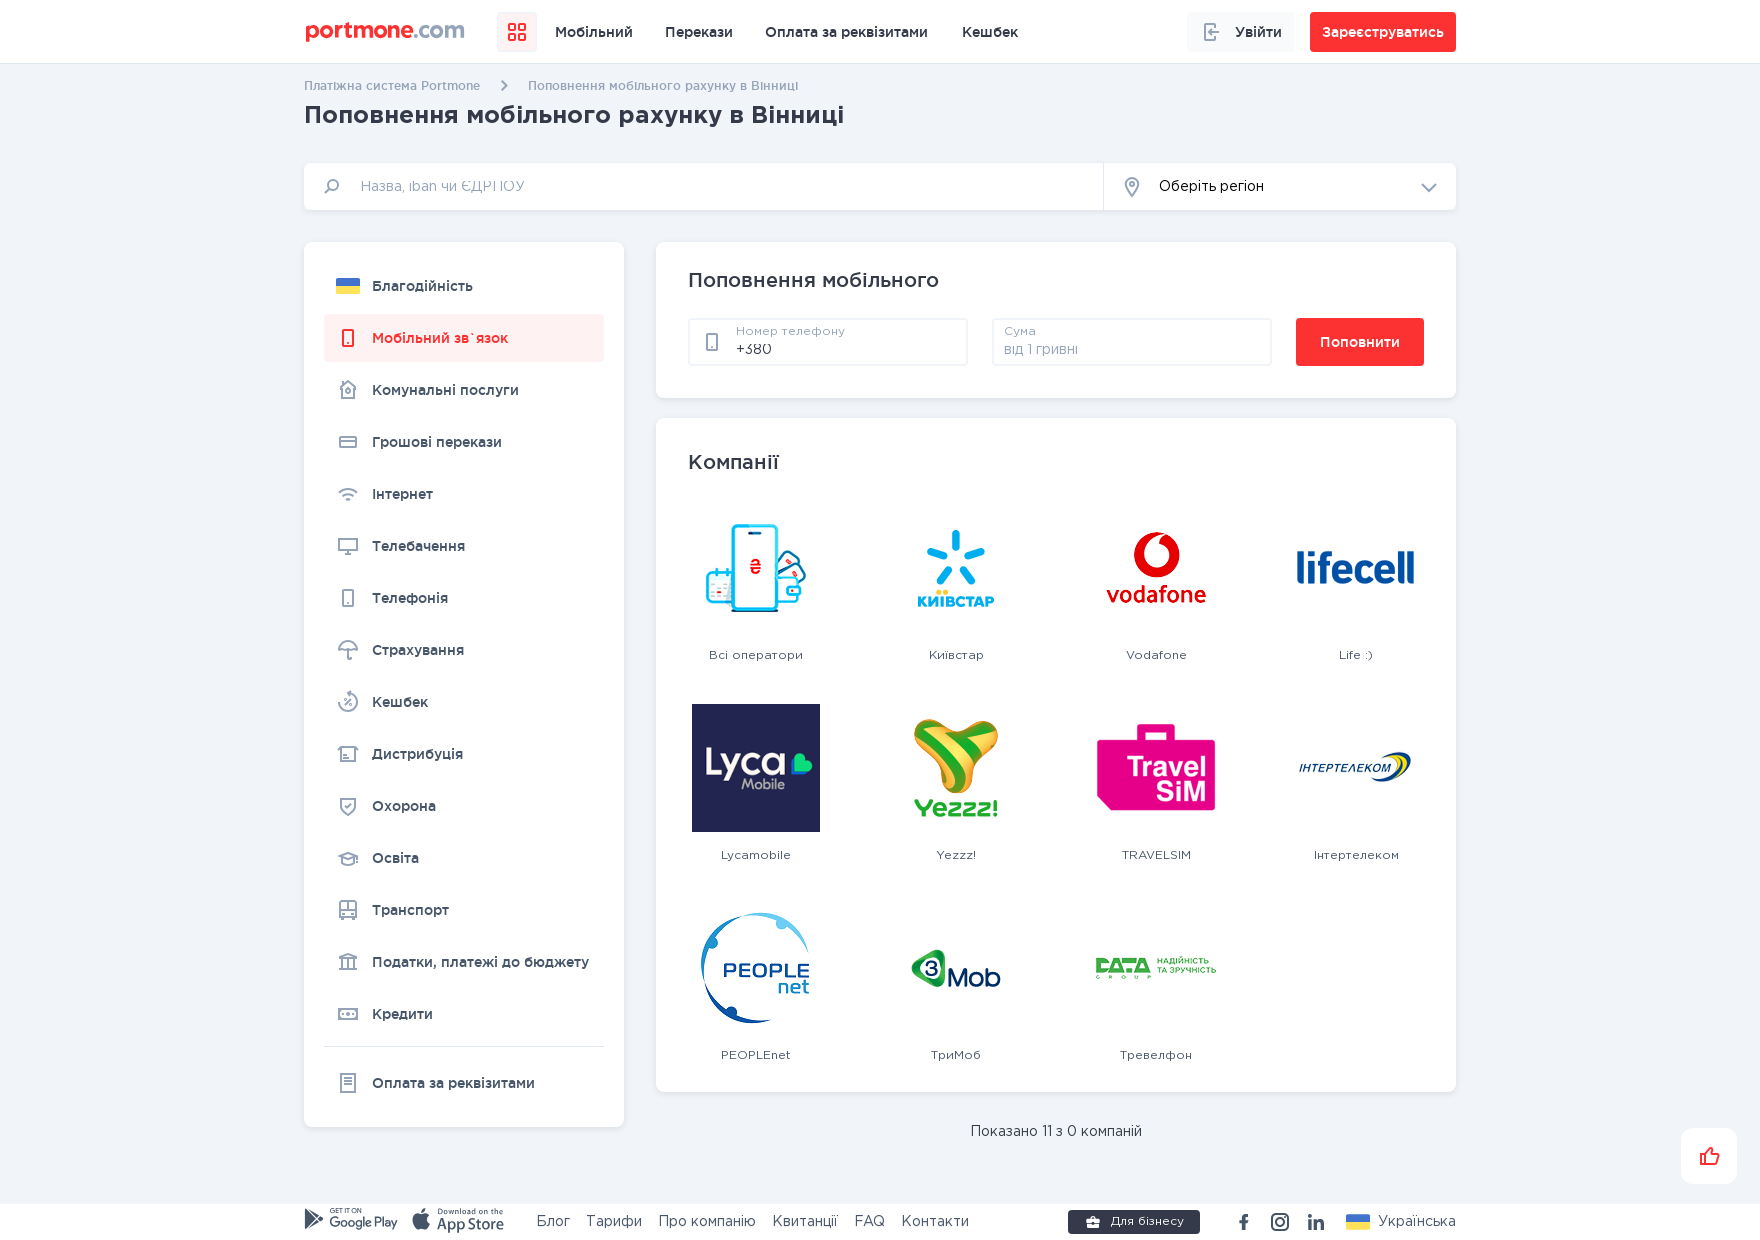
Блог (553, 1222)
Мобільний (594, 32)
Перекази (699, 32)
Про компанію (707, 1222)
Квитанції (805, 1222)
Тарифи (614, 1222)
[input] (704, 186)
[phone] (846, 349)
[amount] (1132, 349)
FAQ (869, 1222)
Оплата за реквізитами (846, 32)
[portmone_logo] (385, 32)
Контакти (935, 1222)
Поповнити (1360, 342)
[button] (1280, 186)
